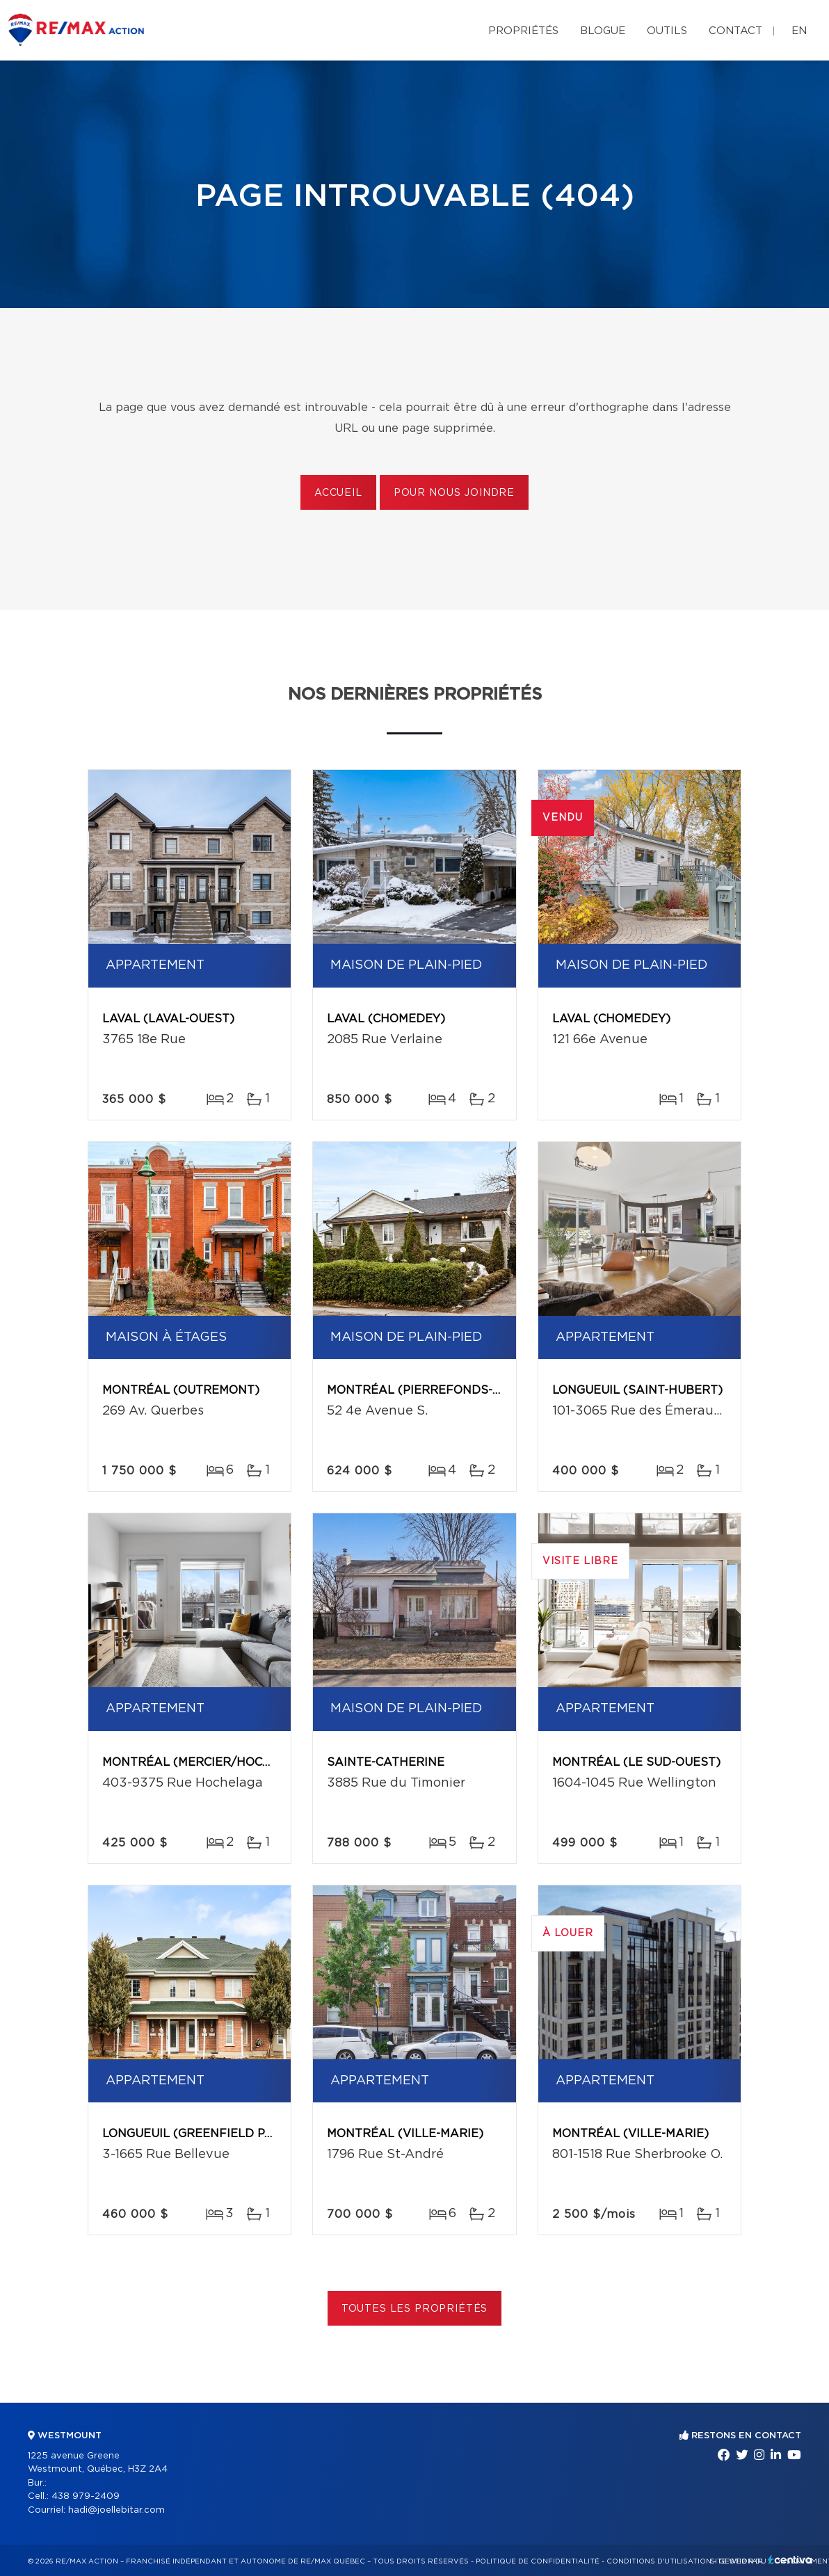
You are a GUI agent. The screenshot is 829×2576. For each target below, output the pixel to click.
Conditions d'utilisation (658, 2561)
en (799, 31)
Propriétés (523, 31)
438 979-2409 (85, 2496)
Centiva (790, 2559)
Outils (667, 31)
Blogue (602, 31)
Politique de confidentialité (537, 2561)
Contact (735, 31)
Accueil (338, 493)
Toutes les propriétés (414, 2309)
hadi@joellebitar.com (116, 2510)
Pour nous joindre (454, 493)
